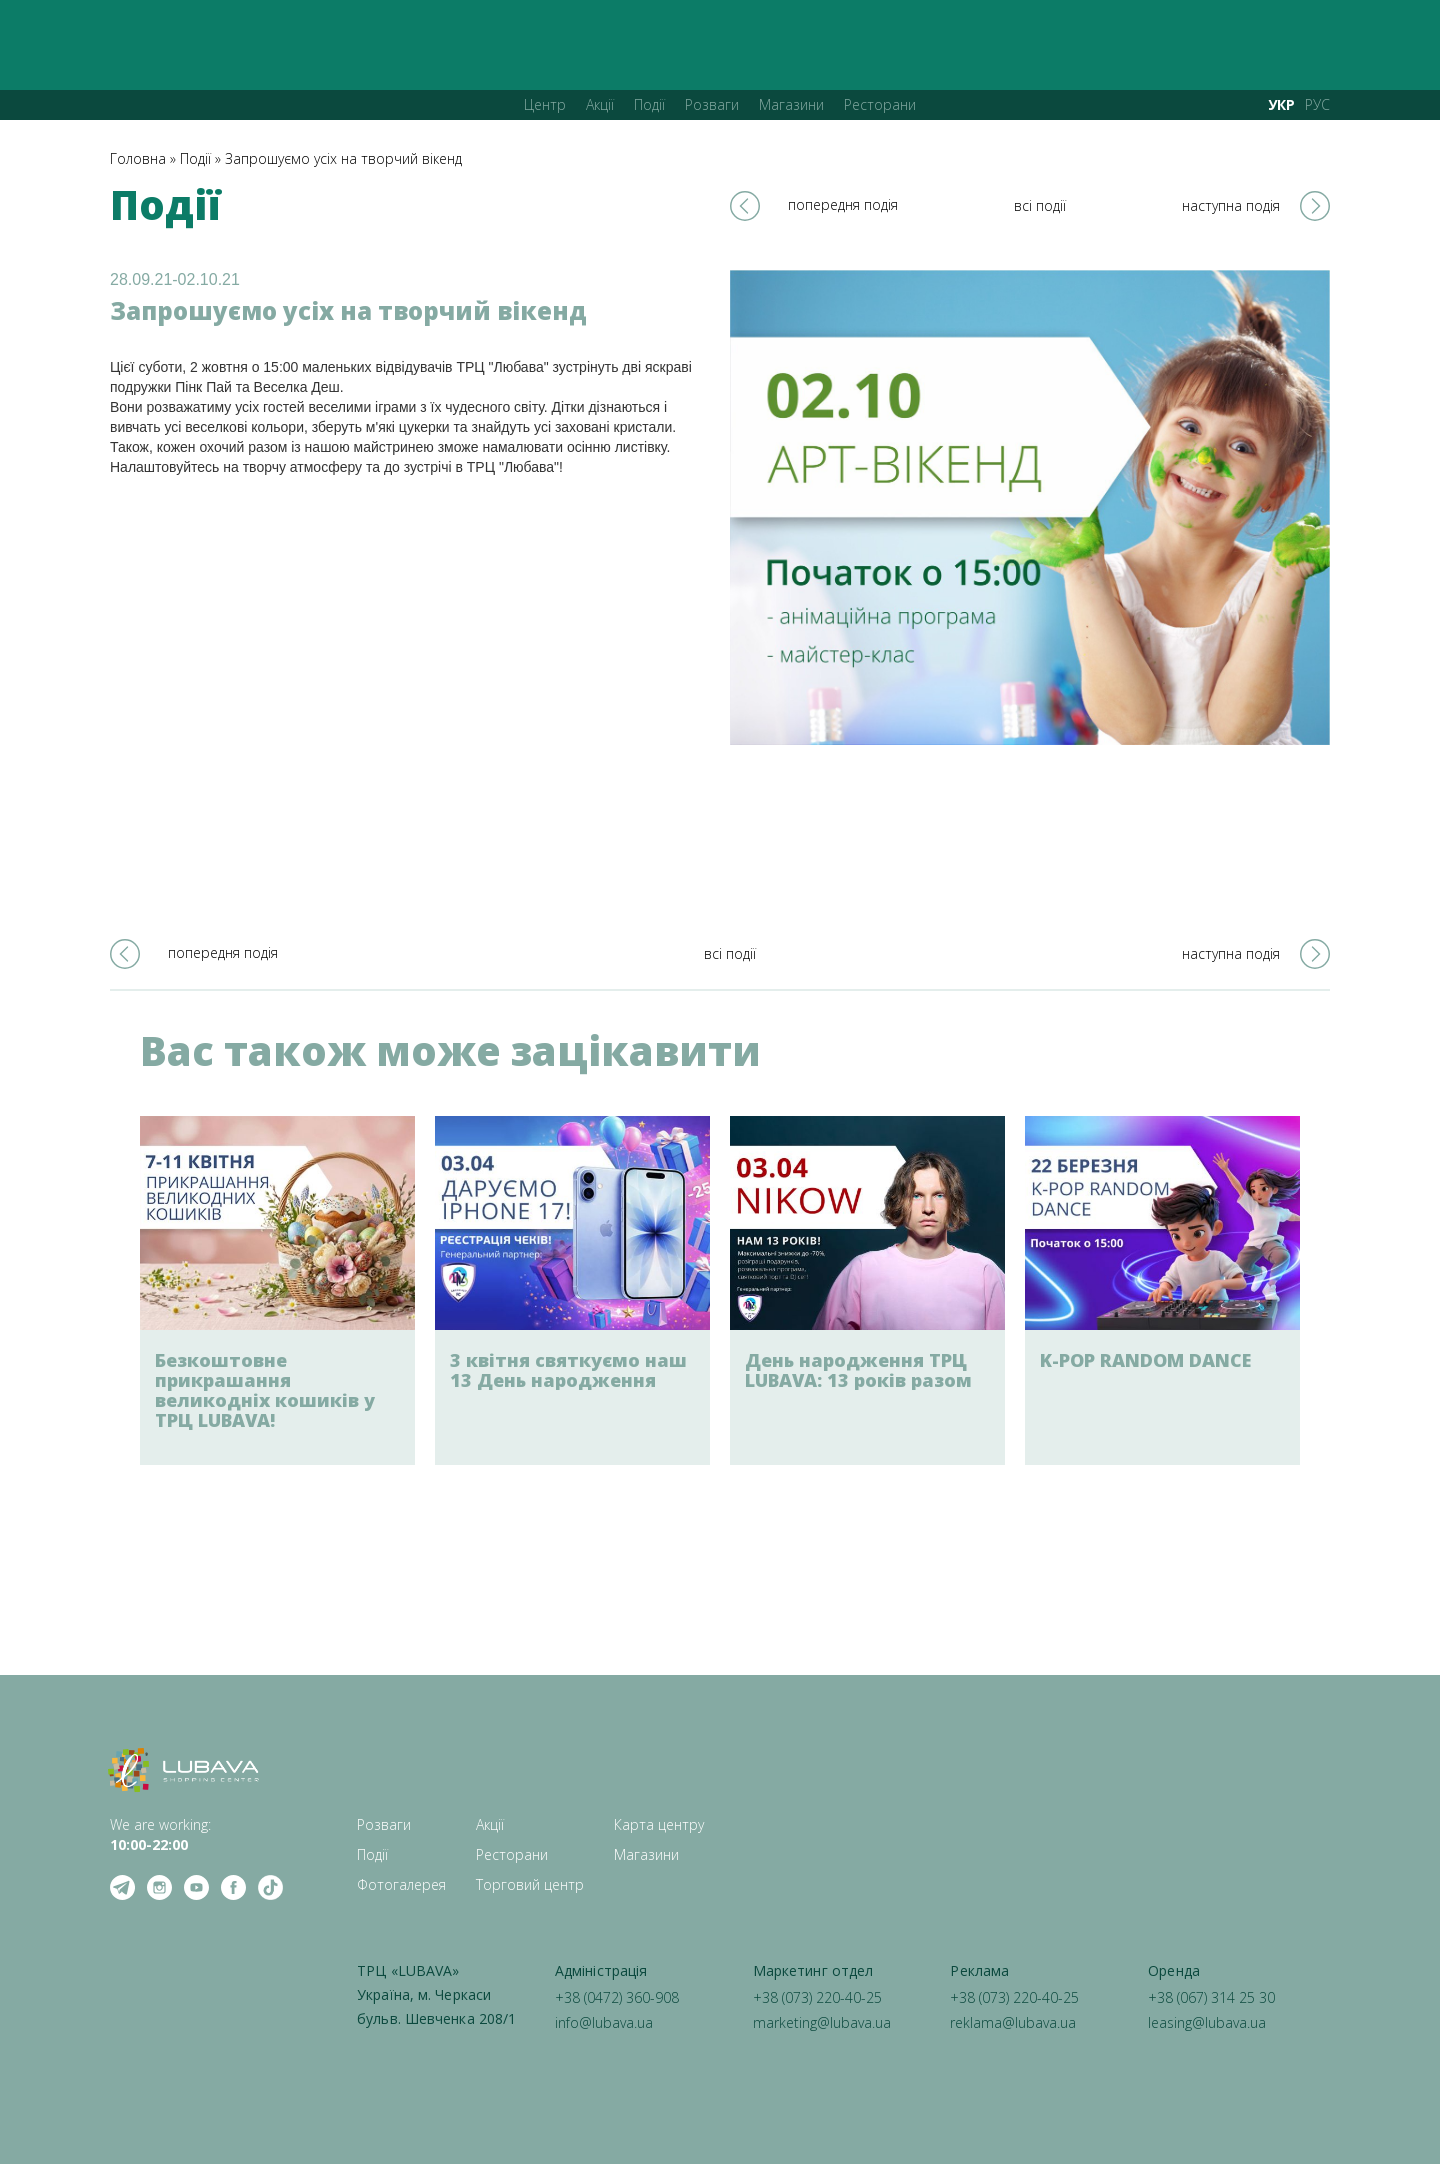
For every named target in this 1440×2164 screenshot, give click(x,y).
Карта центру (659, 1824)
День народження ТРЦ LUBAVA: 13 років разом (858, 1370)
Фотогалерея (401, 1884)
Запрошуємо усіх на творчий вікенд (343, 158)
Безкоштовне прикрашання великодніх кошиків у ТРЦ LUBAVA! (265, 1390)
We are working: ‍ (160, 1834)
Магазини (791, 104)
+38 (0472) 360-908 (617, 1997)
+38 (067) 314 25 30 (1211, 1997)
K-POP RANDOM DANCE (1145, 1360)
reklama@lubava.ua (1013, 2022)
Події (649, 104)
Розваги (712, 104)
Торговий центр (530, 1884)
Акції (600, 104)
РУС (1317, 104)
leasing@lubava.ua (1207, 2022)
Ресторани (880, 104)
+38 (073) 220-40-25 (817, 1997)
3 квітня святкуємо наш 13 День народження (568, 1370)
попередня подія (843, 204)
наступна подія (1231, 205)
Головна (138, 158)
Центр (545, 104)
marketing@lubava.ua (822, 2022)
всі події (1040, 205)
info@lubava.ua (604, 2022)
